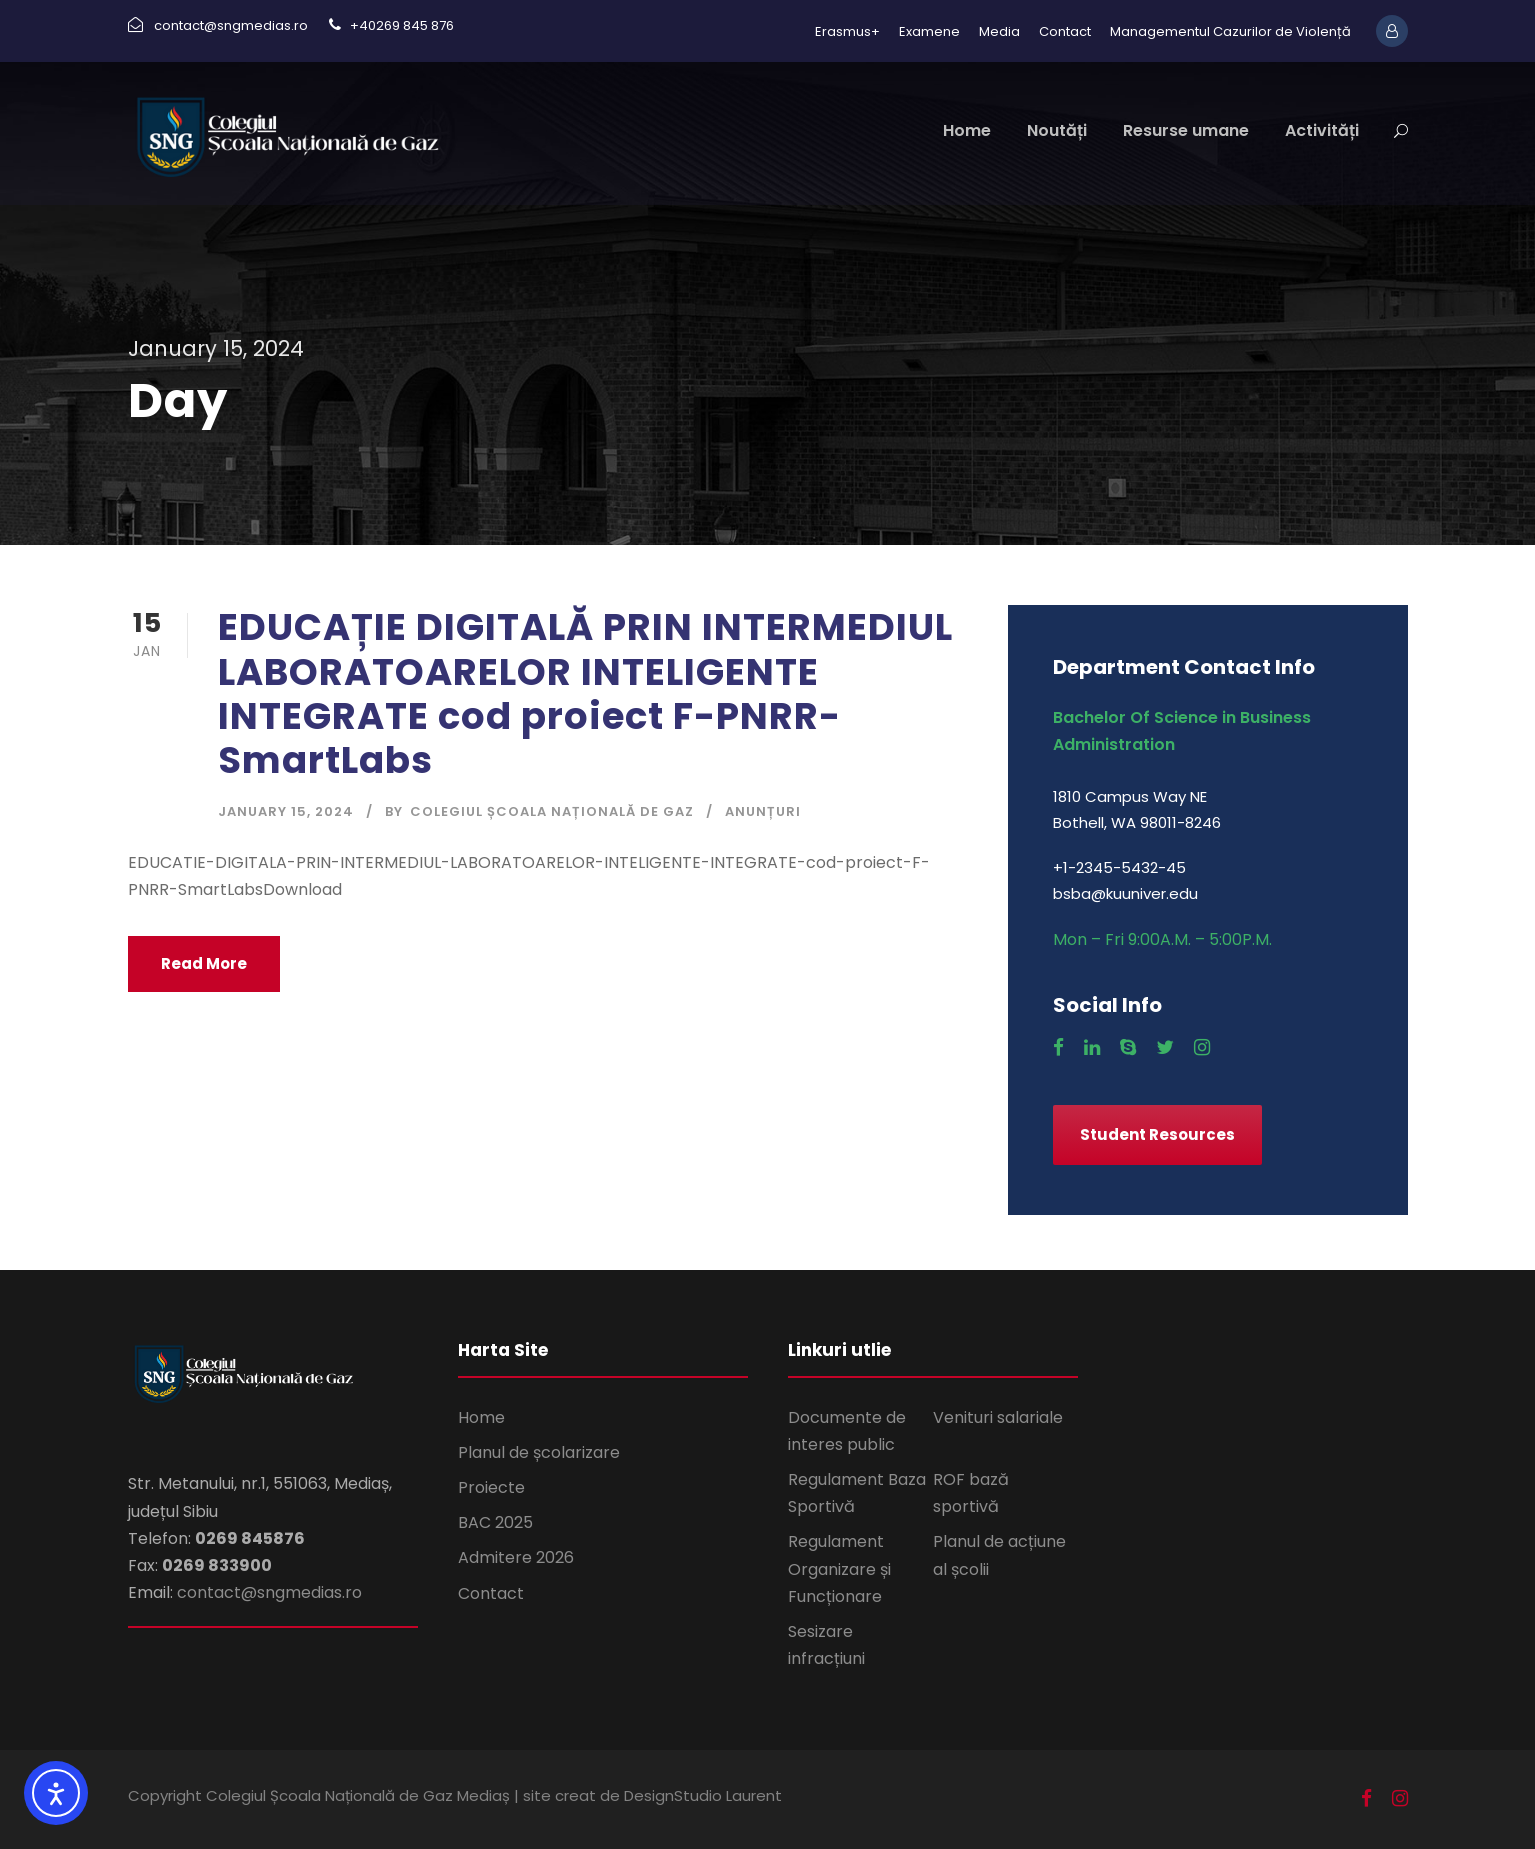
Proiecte (491, 1487)
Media (999, 31)
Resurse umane (1186, 130)
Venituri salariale (998, 1417)
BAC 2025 (495, 1522)
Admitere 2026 (516, 1557)
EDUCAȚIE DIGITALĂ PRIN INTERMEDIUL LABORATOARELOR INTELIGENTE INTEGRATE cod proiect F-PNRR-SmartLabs (585, 693)
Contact (1065, 31)
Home (967, 130)
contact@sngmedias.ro (269, 1592)
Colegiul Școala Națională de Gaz (552, 811)
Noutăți (1057, 130)
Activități (1322, 130)
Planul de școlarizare (539, 1452)
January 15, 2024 (286, 811)
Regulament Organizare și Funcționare (839, 1568)
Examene (929, 31)
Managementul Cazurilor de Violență (1230, 31)
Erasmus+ (847, 31)
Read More (204, 963)
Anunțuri (763, 811)
